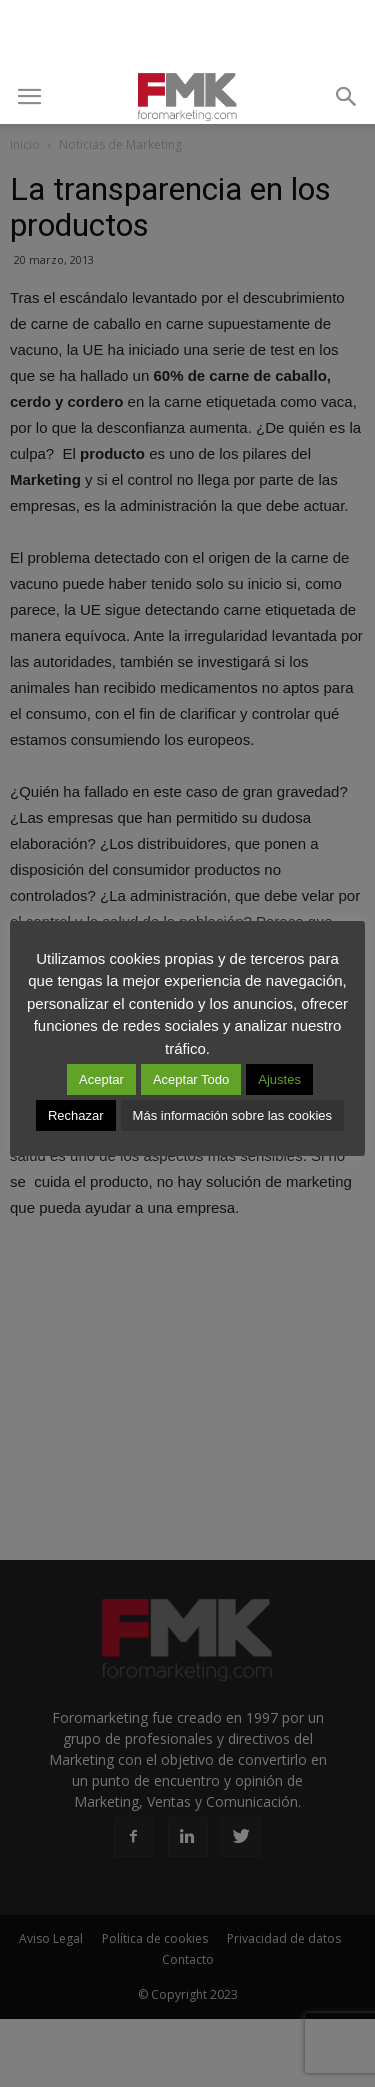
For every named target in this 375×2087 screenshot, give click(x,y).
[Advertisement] (188, 35)
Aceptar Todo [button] (191, 1079)
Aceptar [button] (101, 1079)
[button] (347, 97)
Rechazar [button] (76, 1115)
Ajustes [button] (279, 1079)
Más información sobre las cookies (232, 1115)
